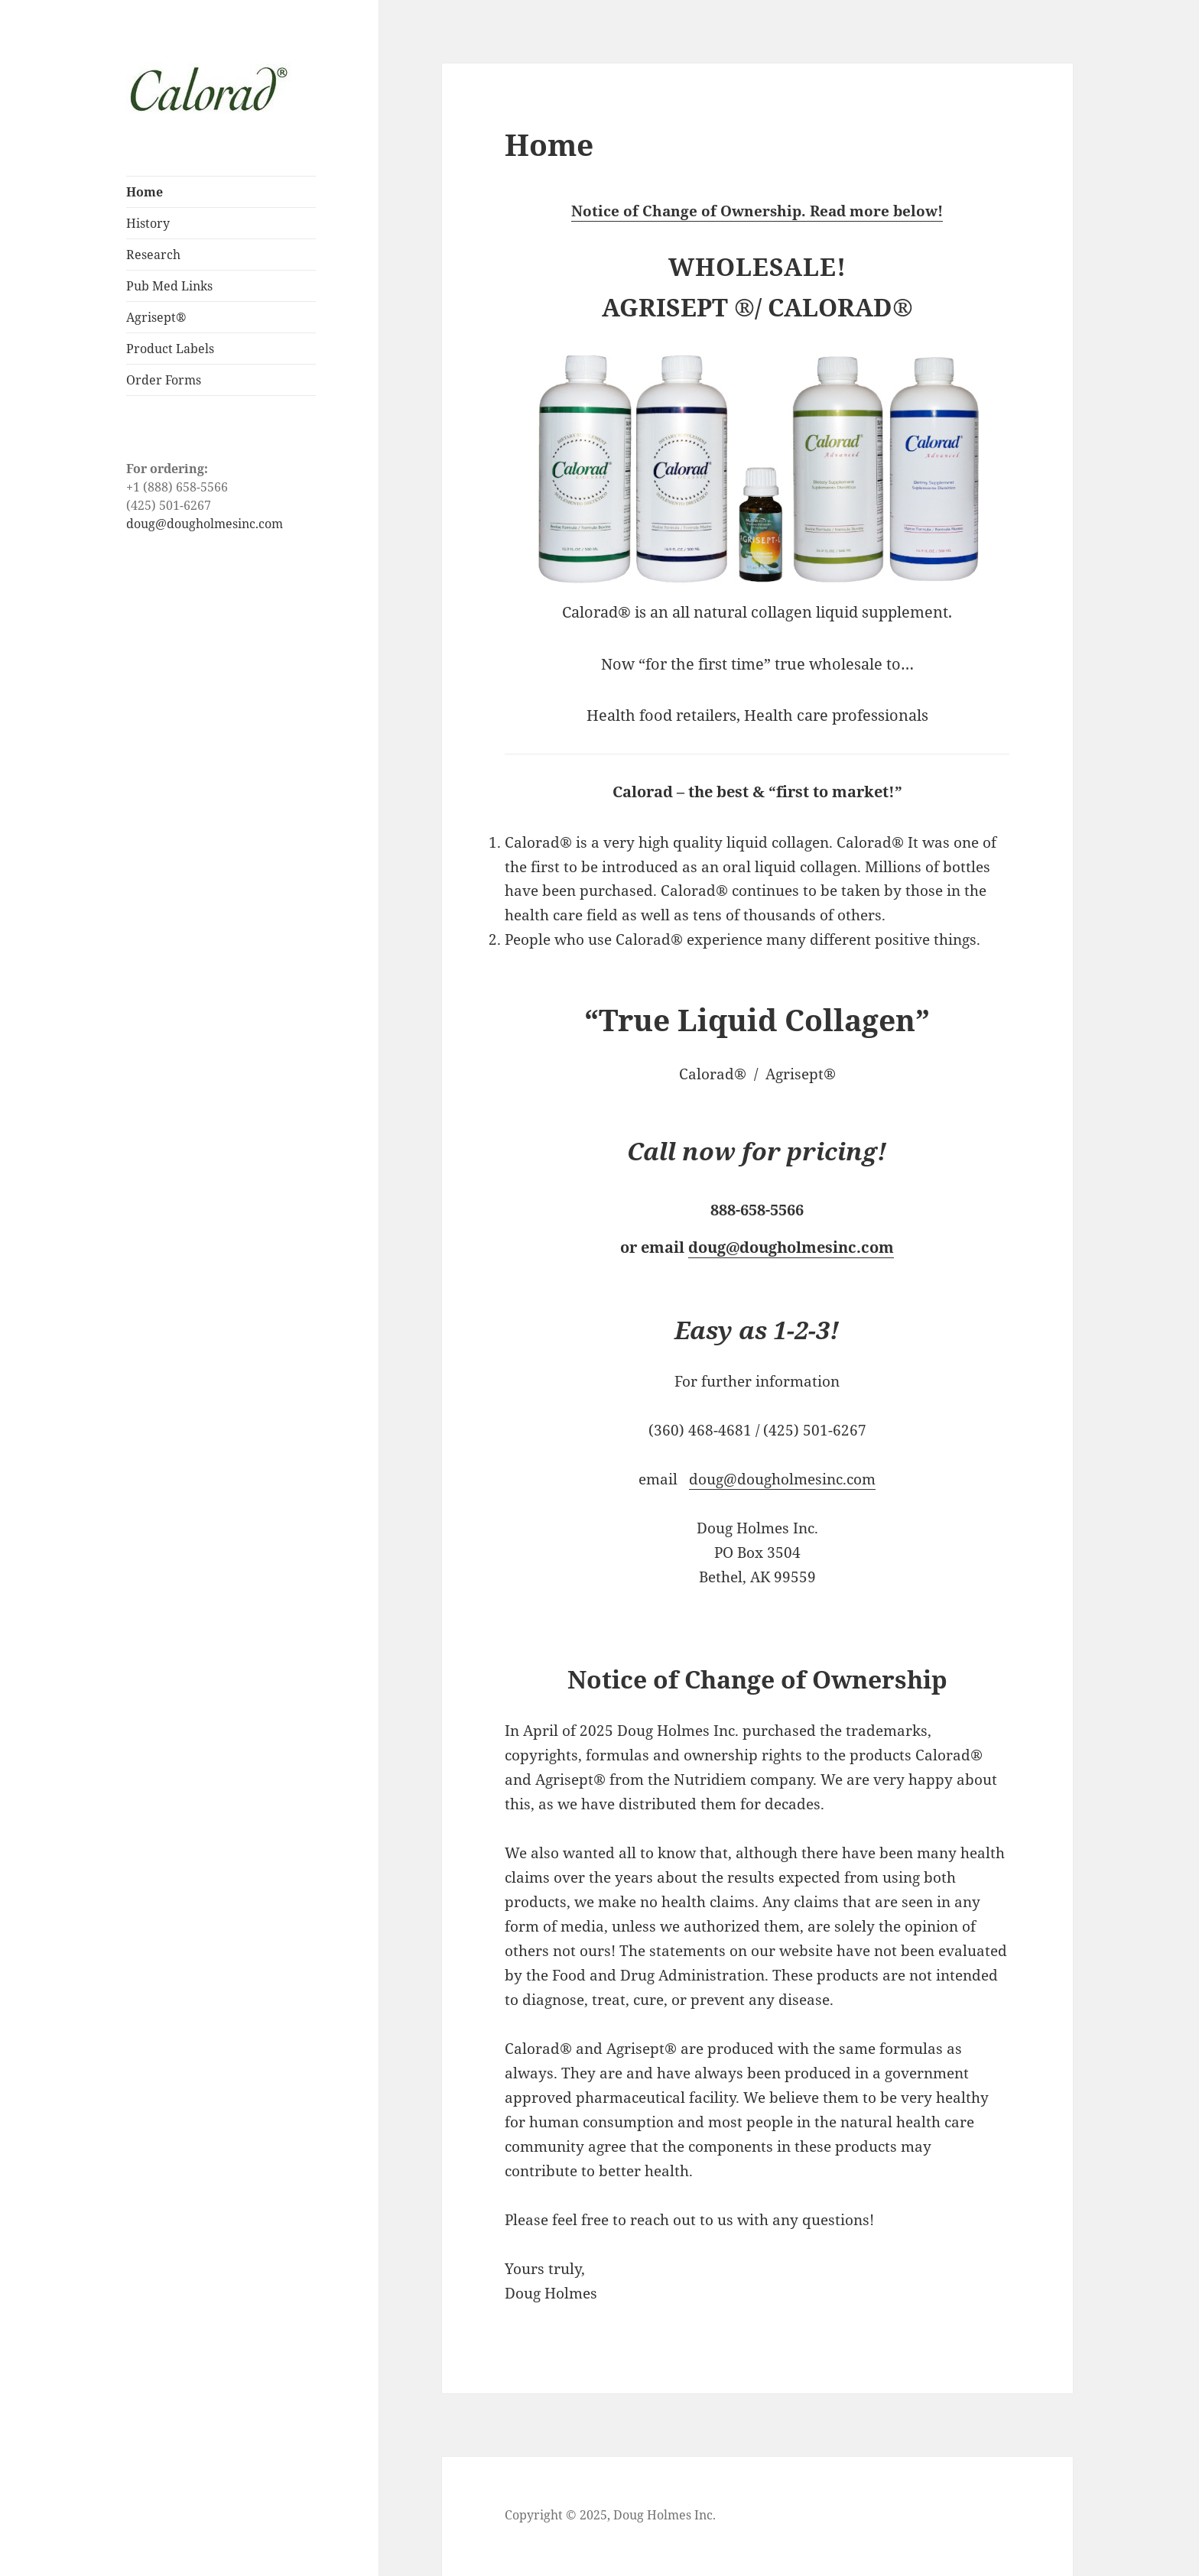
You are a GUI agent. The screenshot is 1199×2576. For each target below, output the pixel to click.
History (148, 223)
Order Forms (163, 379)
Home (144, 191)
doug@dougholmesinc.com (204, 523)
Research (153, 254)
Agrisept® (156, 317)
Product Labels (170, 348)
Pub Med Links (169, 285)
